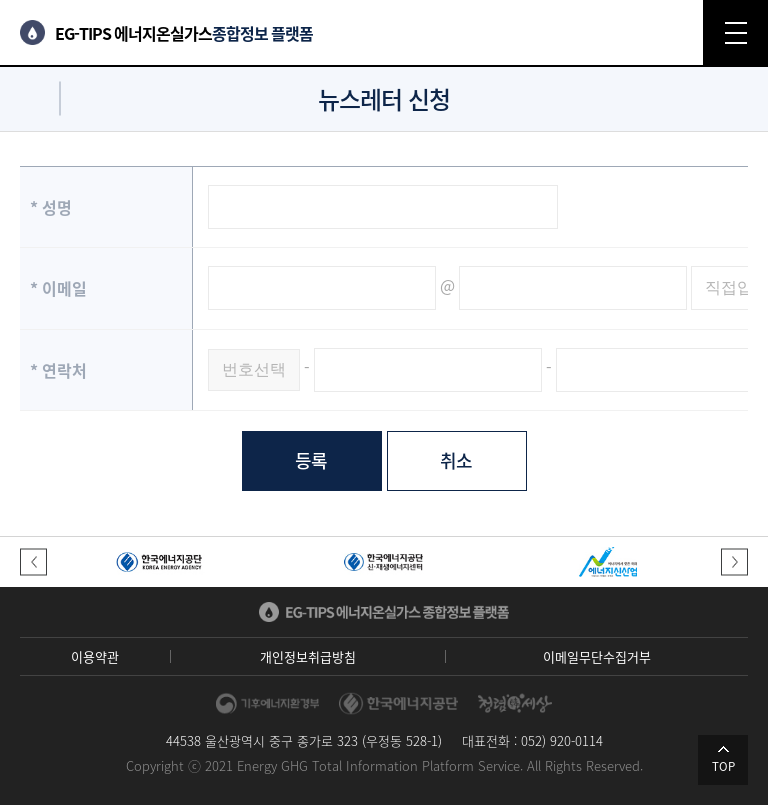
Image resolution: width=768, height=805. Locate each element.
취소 (457, 460)
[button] (33, 562)
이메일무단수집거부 (597, 656)
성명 (51, 207)
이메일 (58, 288)
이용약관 (95, 656)
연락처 (58, 370)
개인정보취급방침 (308, 656)
